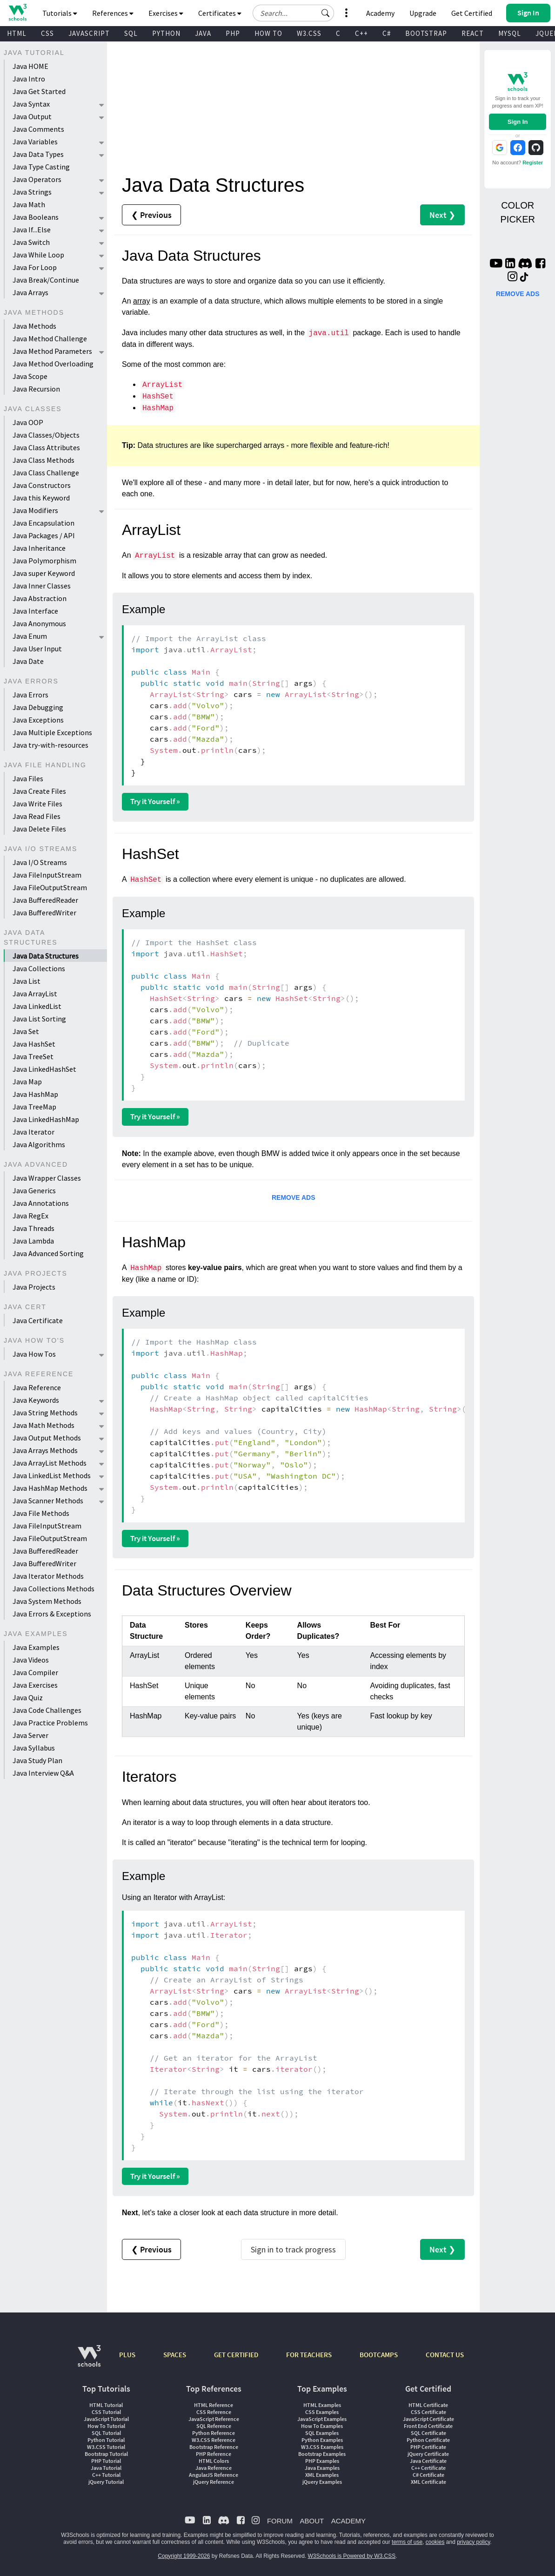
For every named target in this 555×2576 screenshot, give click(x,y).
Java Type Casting (41, 166)
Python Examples (322, 2439)
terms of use (407, 2542)
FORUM (280, 2521)
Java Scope (30, 376)
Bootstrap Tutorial (106, 2453)
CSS (47, 33)
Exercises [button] (165, 13)
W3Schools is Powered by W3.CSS (352, 2556)
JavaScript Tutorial (106, 2418)
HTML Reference (213, 2404)
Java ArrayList (35, 993)
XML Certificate (428, 2481)
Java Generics (34, 1190)
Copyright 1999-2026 (184, 2556)
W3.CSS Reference (213, 2439)
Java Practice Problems (50, 1722)
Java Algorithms (39, 1144)
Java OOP (28, 422)
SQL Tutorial (106, 2432)
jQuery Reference (213, 2481)
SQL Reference (213, 2425)
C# (386, 33)
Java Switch (31, 242)
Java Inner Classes (42, 585)
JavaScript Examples (322, 2418)
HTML (17, 33)
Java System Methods (47, 1601)
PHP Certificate (428, 2446)
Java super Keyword (44, 573)
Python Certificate (428, 2439)
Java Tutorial (106, 2467)
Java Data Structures (46, 955)
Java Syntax (31, 103)
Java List (26, 981)
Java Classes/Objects (46, 434)
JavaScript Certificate (428, 2418)
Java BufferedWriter (44, 912)
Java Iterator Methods (48, 1576)
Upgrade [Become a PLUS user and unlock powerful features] (422, 13)
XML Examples (322, 2474)
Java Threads (33, 1228)
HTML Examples (322, 2404)
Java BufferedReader (45, 900)
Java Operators (37, 179)
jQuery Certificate (428, 2453)
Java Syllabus (34, 1747)
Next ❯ (442, 215)
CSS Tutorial (106, 2411)
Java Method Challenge (50, 338)
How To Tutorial (106, 2425)
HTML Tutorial (106, 2404)
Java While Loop (38, 254)
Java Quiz (28, 1697)
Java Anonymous (39, 623)
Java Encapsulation (43, 522)
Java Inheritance (39, 548)
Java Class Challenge (46, 472)
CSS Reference (213, 2411)
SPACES (174, 2354)
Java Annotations (41, 1203)
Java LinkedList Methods (52, 1475)
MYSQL (509, 33)
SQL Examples (322, 2432)
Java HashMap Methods (50, 1488)
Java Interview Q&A (43, 1773)
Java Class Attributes (46, 447)
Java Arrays (30, 292)
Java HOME (30, 66)
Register (532, 162)
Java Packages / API (44, 535)
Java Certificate (38, 1320)
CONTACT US (445, 2354)
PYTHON (166, 33)
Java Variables (35, 141)
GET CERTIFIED (236, 2354)
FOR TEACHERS (309, 2354)
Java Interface (35, 610)
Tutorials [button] (59, 13)
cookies (435, 2542)
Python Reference (213, 2432)
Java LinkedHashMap (46, 1119)
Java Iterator (33, 1131)
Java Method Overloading (53, 363)
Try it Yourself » (155, 801)
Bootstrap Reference (213, 2446)
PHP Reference (213, 2453)
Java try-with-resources (50, 745)
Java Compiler (35, 1672)
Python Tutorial (106, 2439)
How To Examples (322, 2425)
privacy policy (473, 2542)
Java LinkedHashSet (44, 1069)
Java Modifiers (35, 510)
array (141, 301)
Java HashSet (34, 1043)
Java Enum (30, 636)
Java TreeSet (33, 1056)
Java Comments (38, 129)
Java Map (27, 1081)
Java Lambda (33, 1240)
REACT (472, 33)
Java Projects (34, 1286)
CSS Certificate (428, 2411)
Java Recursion (36, 388)
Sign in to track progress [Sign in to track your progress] (293, 2249)
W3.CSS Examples (322, 2446)
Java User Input (37, 648)
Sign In (518, 121)
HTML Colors (214, 2460)
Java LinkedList (37, 1006)
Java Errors (30, 694)
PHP (233, 33)
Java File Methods (41, 1513)
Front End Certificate (428, 2425)
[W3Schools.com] (89, 2360)
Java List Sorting (39, 1018)
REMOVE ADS (293, 1197)
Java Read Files (36, 816)
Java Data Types (38, 154)
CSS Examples (322, 2411)
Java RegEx (30, 1215)
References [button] (113, 13)
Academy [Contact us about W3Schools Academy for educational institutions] (380, 13)
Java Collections (39, 968)
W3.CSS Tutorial (106, 2446)
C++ (361, 33)
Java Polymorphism (44, 560)
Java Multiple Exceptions (52, 732)
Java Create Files (39, 791)
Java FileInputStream (47, 874)
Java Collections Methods (53, 1588)
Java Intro (29, 78)
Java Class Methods (43, 460)
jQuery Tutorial (106, 2481)
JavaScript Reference (213, 2418)
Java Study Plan (37, 1760)
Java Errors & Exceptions (52, 1613)
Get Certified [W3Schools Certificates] (471, 13)
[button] (326, 13)
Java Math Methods (43, 1425)
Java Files (28, 778)
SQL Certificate (428, 2432)
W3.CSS (309, 33)
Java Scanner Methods (48, 1500)
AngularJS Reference (213, 2474)
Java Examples (36, 1647)
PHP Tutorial (106, 2460)
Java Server (30, 1735)
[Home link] (17, 12)
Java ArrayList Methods (50, 1462)
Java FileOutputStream (50, 887)
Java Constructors (42, 485)
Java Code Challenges (47, 1710)
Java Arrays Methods (45, 1450)
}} (254, 705)
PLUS (127, 2354)
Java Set (26, 1031)
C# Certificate (428, 2474)
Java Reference (37, 1387)
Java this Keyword (41, 497)
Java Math (29, 204)
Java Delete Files (39, 828)
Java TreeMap (34, 1106)
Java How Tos (34, 1354)
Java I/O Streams (40, 862)
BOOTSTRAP (426, 33)
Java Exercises (35, 1685)
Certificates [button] (219, 13)
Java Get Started (39, 91)
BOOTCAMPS (379, 2354)
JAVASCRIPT (89, 33)
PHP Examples (322, 2460)
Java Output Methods (47, 1437)
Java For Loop (35, 267)
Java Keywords (36, 1400)
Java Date (28, 661)
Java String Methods (45, 1412)
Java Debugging (38, 707)
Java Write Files (37, 803)
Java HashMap (35, 1094)
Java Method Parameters (52, 351)
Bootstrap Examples (322, 2453)
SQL (131, 33)
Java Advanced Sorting (48, 1253)
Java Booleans (36, 217)
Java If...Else (32, 229)
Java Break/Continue (46, 279)
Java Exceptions (38, 719)
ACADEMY (348, 2521)
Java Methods (34, 326)
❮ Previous (151, 215)
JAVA (203, 33)
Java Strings (32, 191)
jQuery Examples (322, 2481)
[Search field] (293, 13)
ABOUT (312, 2521)
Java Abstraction (40, 598)
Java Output (32, 116)
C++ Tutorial (106, 2474)
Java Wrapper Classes (47, 1178)
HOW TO (268, 33)
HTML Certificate (428, 2404)
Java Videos (31, 1659)
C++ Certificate (428, 2467)
